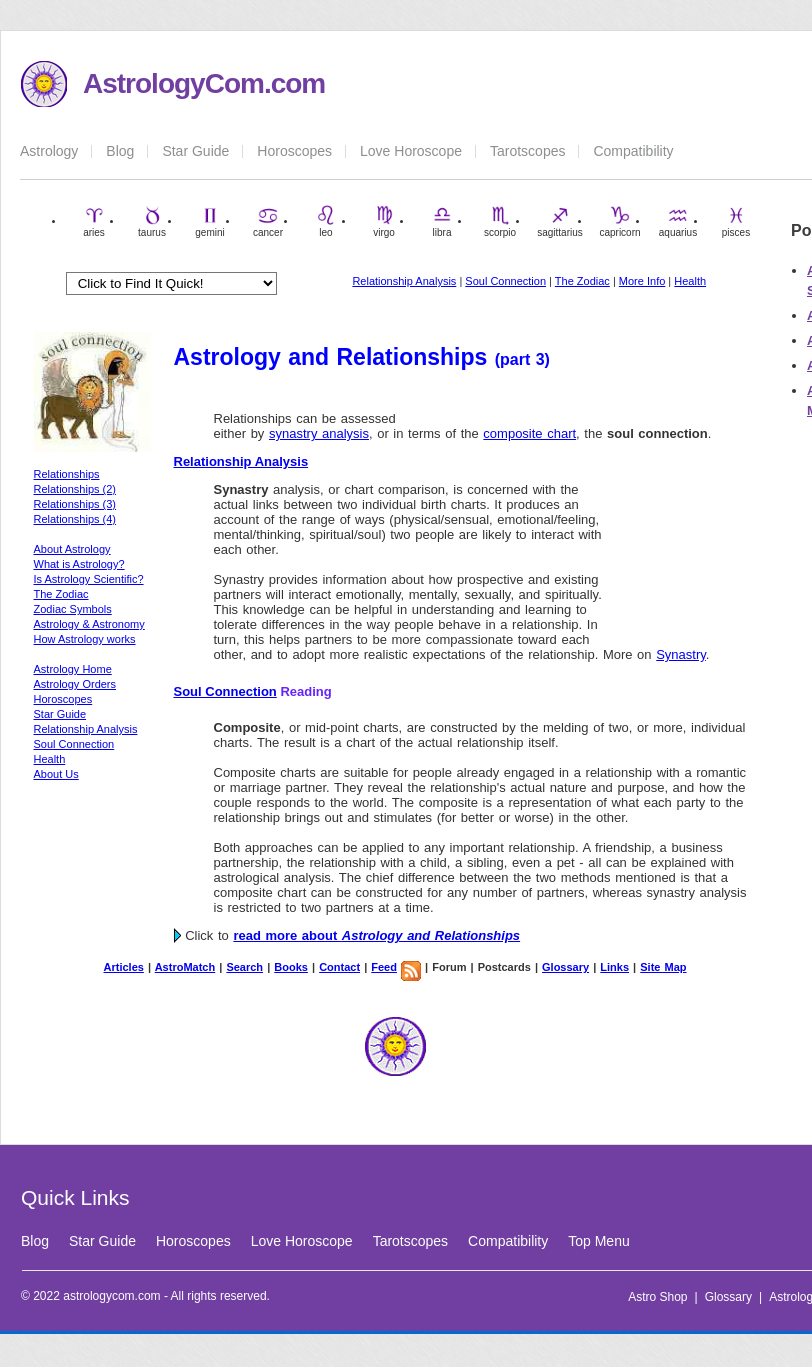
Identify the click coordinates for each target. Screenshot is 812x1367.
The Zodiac (582, 281)
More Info (642, 281)
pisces (736, 221)
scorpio (500, 221)
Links (614, 967)
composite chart (529, 433)
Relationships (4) (75, 519)
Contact (339, 967)
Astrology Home (73, 669)
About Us (56, 774)
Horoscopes (294, 151)
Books (291, 967)
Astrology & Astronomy (89, 624)
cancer (268, 221)
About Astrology (72, 549)
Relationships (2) (75, 489)
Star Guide (195, 151)
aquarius (678, 221)
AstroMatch (185, 967)
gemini (209, 221)
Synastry (681, 654)
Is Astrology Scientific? (89, 579)
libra (442, 221)
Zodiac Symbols (73, 609)
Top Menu (598, 1241)
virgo (384, 221)
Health (690, 281)
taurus (152, 221)
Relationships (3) (75, 504)
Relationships (67, 474)
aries (94, 221)
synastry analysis (319, 433)
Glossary (565, 967)
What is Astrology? (79, 564)
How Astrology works (85, 639)
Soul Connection (505, 281)
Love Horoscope (411, 151)
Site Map (663, 967)
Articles (124, 967)
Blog (120, 151)
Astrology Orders (75, 684)
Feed (384, 967)
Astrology (49, 151)
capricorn (619, 221)
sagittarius (560, 221)
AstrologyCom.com (204, 83)
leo (326, 221)
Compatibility (633, 151)
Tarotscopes (527, 151)
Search (244, 967)
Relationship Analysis (404, 281)
